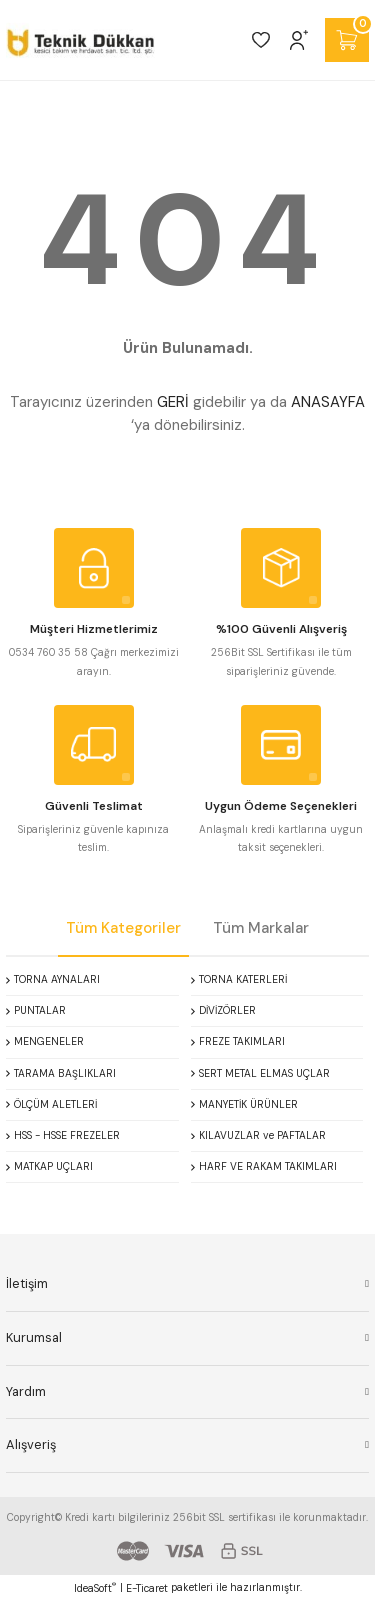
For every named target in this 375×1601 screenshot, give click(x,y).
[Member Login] (299, 40)
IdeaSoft (95, 1588)
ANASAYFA (328, 402)
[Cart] (347, 40)
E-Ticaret (147, 1588)
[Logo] (80, 40)
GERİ (173, 402)
